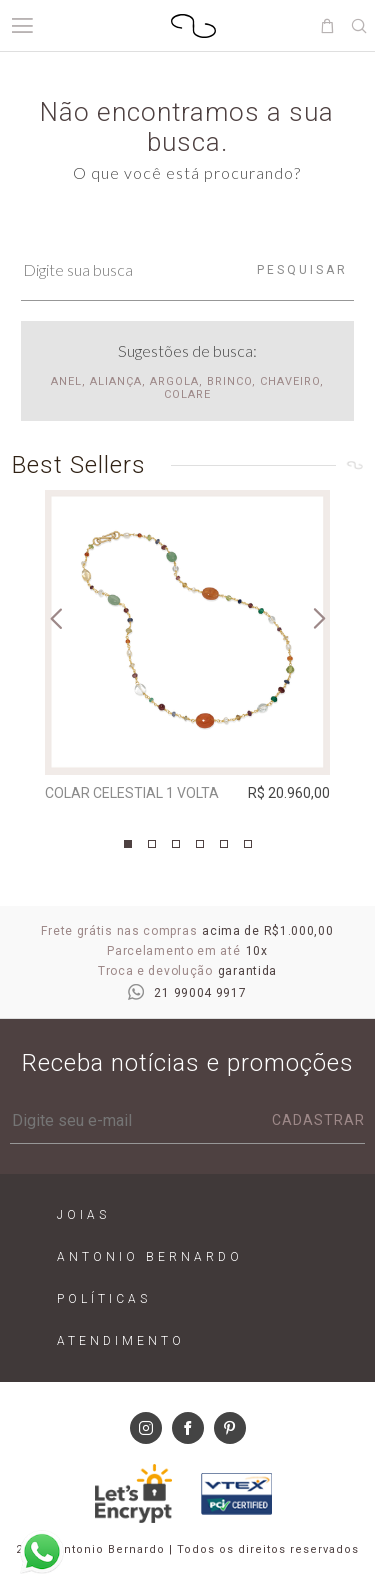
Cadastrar (318, 1120)
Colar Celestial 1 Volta (132, 793)
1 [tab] (128, 844)
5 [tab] (224, 844)
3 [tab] (176, 844)
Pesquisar (302, 270)
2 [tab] (152, 844)
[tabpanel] (187, 650)
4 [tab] (200, 844)
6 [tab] (248, 844)
